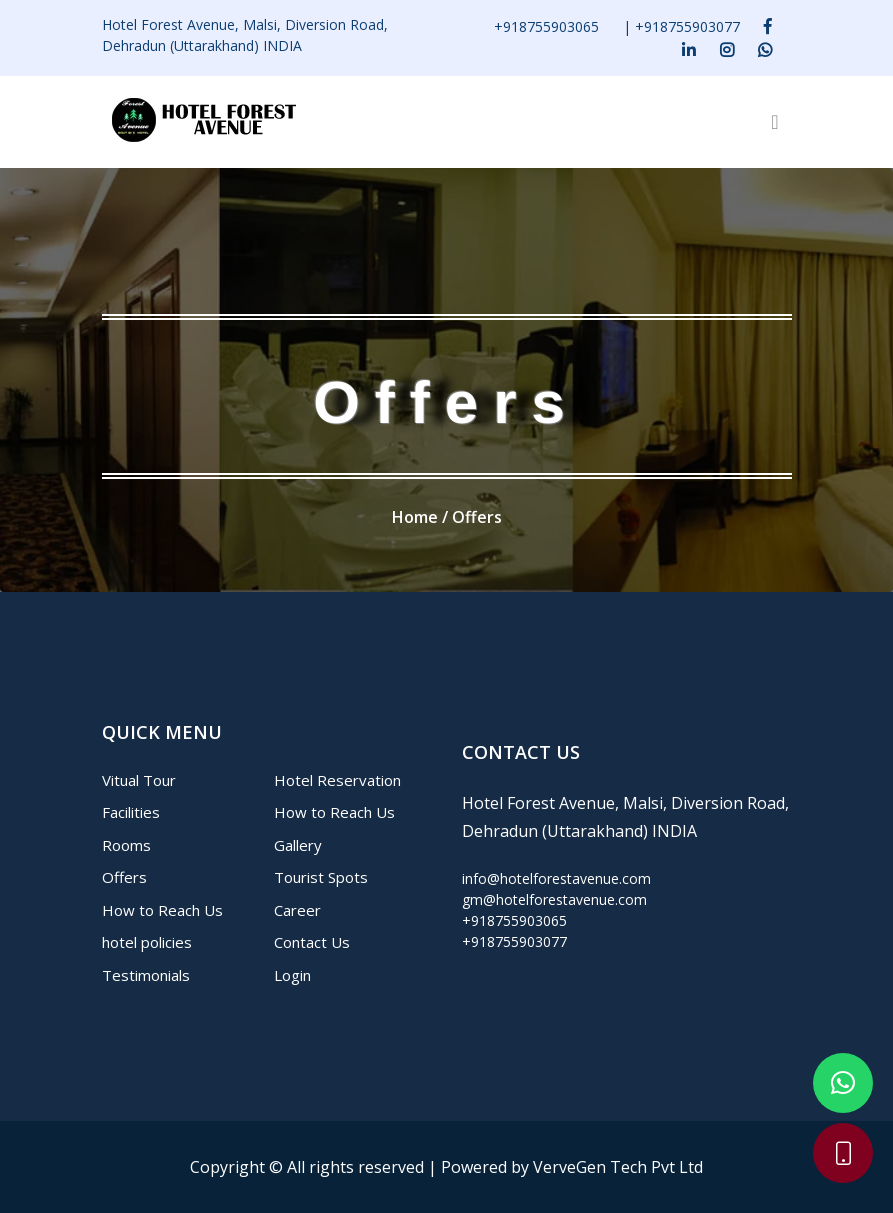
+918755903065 (546, 26)
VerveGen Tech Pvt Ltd (618, 1167)
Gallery (298, 845)
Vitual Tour (139, 780)
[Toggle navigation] (774, 122)
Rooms (126, 845)
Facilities (131, 812)
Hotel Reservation (337, 780)
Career (297, 910)
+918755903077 (687, 26)
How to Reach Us (162, 910)
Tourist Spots (321, 877)
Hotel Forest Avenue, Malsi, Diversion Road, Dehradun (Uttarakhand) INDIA (245, 35)
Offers (124, 877)
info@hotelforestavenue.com (556, 878)
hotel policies (147, 942)
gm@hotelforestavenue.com (554, 899)
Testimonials (146, 975)
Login (292, 975)
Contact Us (312, 942)
